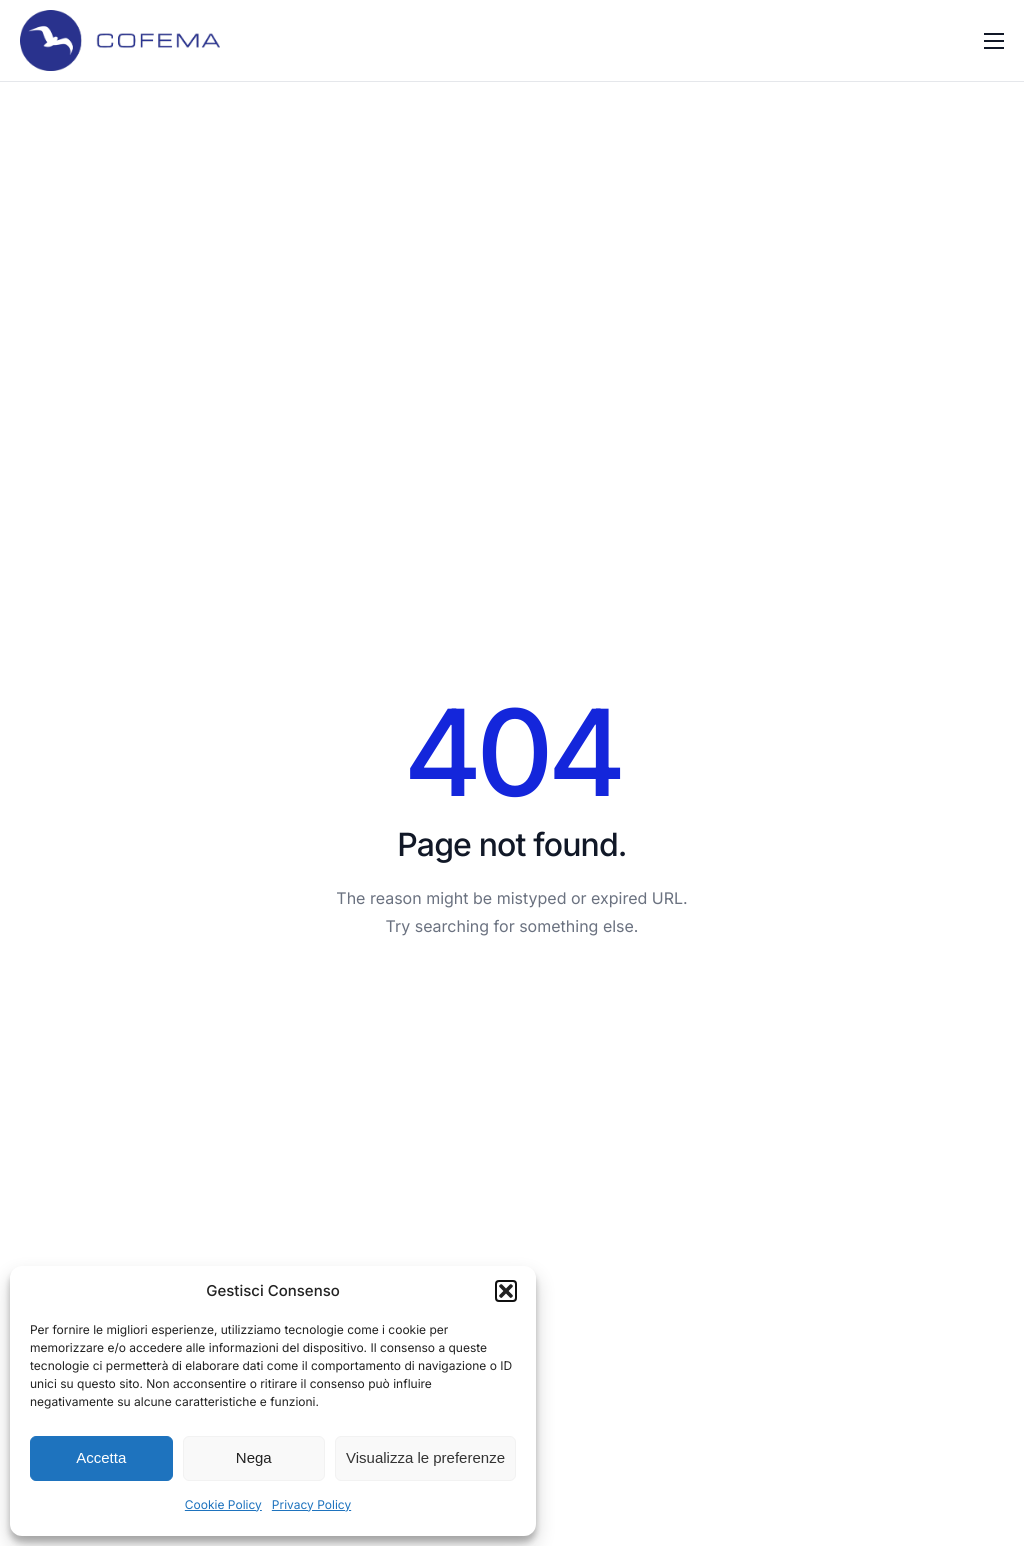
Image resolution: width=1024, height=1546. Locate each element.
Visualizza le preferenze (425, 1457)
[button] (506, 1291)
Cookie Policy (223, 1504)
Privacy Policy (311, 1504)
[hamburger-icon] (994, 41)
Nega (254, 1457)
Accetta (101, 1457)
